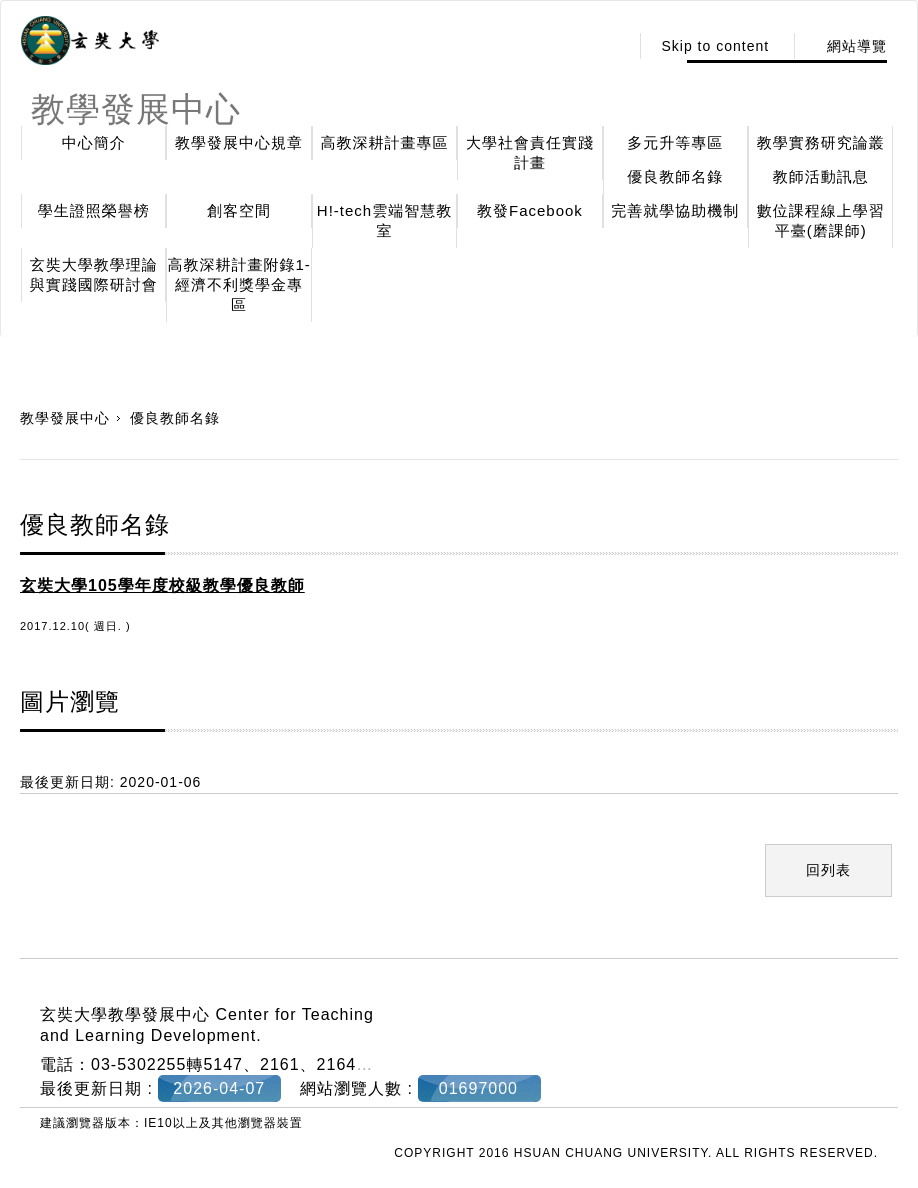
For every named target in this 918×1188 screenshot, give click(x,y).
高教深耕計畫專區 (385, 142)
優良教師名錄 (675, 176)
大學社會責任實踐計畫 (530, 152)
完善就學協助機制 (675, 210)
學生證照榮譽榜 (94, 210)
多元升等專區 (675, 142)
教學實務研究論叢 (821, 142)
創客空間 (239, 210)
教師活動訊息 (821, 176)
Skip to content (715, 46)
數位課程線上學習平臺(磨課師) (821, 220)
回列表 (828, 870)
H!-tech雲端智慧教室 (384, 220)
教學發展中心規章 (239, 142)
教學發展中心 (65, 418)
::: (608, 46)
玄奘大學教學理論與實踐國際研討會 (94, 274)
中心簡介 (94, 142)
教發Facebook (530, 210)
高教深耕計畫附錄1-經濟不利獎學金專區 (238, 284)
